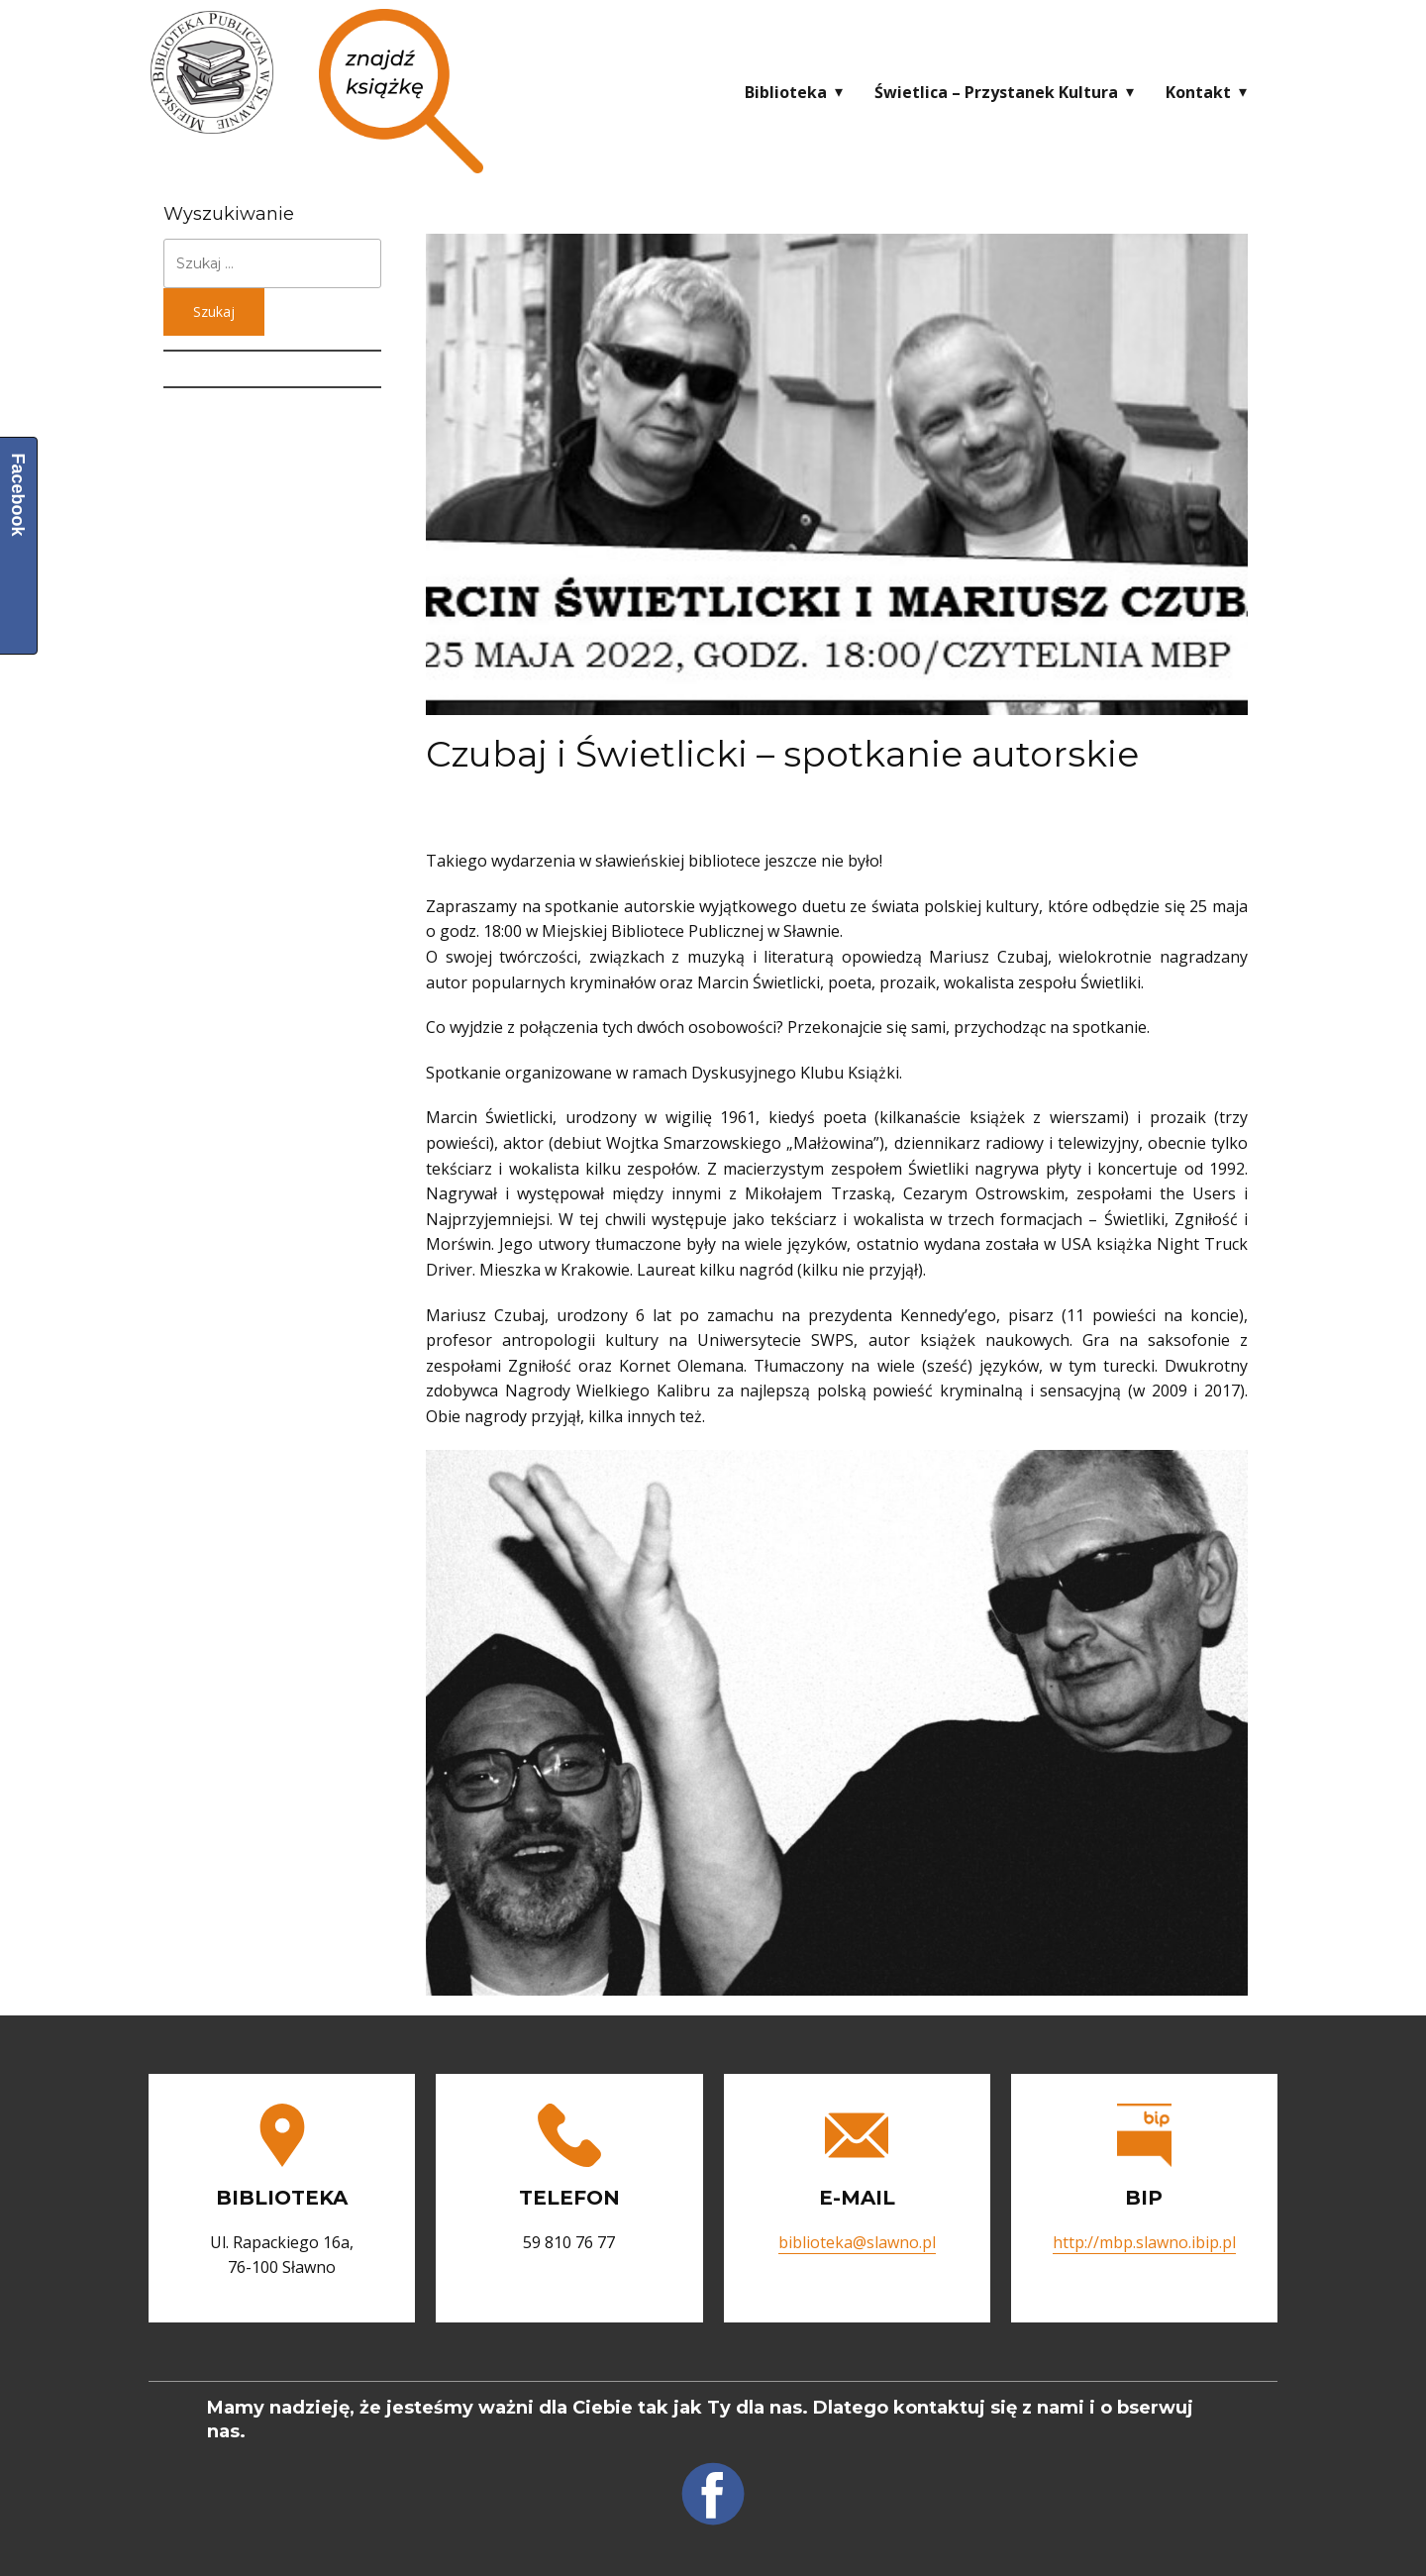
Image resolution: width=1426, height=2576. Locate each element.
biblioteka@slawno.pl (857, 2242)
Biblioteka (786, 92)
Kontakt (1198, 92)
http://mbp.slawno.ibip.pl (1144, 2242)
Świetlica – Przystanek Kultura (996, 92)
